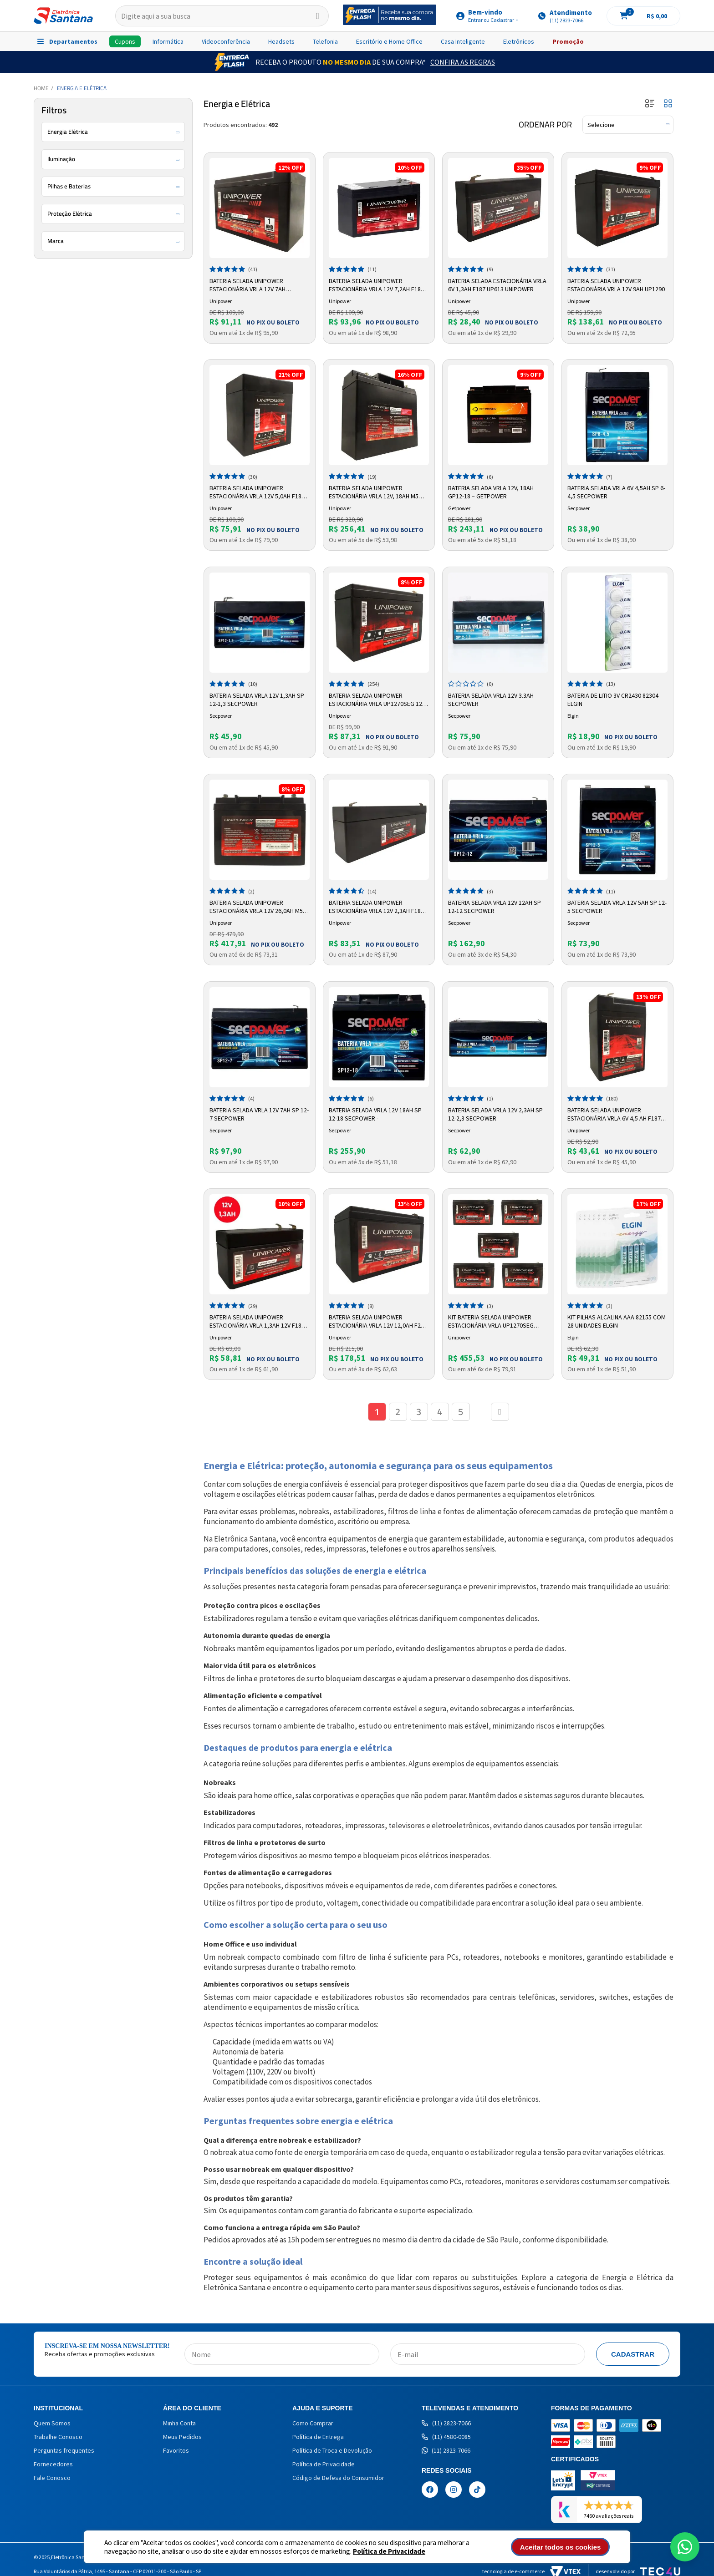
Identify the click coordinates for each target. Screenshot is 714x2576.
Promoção (568, 41)
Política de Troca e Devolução (332, 2450)
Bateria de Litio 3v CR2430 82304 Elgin (612, 699)
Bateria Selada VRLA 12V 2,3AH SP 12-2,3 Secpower (495, 1114)
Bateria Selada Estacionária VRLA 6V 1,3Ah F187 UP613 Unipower (497, 285)
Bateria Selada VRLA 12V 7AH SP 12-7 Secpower (259, 1114)
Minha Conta (179, 2423)
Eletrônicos (518, 41)
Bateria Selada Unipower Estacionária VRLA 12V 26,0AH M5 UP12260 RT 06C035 (256, 907)
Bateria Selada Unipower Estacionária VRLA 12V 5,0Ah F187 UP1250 (257, 492)
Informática (168, 41)
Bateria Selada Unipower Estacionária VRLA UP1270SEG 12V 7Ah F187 (377, 700)
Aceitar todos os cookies (560, 2547)
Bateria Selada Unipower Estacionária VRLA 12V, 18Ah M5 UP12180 (373, 492)
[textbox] (222, 15)
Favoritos (176, 2450)
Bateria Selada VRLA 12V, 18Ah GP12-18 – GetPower (491, 492)
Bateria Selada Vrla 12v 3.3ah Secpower (491, 699)
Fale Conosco (52, 2478)
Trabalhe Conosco (58, 2437)
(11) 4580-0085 (446, 2437)
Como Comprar (312, 2423)
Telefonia (325, 41)
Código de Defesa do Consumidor (338, 2478)
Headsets (281, 41)
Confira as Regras (462, 61)
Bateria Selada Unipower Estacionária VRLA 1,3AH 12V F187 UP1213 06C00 (257, 1321)
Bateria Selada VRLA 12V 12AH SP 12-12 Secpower (494, 906)
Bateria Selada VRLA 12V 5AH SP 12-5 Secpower (617, 906)
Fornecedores (53, 2464)
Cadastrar (632, 2354)
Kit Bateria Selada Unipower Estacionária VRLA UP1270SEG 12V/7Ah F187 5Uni (491, 1321)
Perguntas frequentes (64, 2450)
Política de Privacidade (389, 2551)
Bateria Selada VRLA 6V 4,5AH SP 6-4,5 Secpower (616, 492)
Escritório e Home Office (389, 41)
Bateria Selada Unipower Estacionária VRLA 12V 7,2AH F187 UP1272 (376, 285)
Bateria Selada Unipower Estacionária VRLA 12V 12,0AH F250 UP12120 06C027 (378, 1321)
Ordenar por (545, 125)
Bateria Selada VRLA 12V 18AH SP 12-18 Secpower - (375, 1114)
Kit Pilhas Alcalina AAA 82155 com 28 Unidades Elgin (616, 1321)
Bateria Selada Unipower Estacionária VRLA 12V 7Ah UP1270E (247, 285)
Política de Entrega (318, 2437)
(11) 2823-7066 (446, 2423)
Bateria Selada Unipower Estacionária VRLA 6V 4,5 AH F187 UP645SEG (614, 1114)
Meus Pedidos (182, 2437)
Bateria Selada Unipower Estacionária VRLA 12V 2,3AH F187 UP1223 (376, 907)
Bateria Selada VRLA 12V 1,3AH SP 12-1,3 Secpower (256, 699)
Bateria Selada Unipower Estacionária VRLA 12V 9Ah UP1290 (616, 285)
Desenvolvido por (638, 2571)
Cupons (125, 41)
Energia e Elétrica (82, 88)
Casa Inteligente (463, 41)
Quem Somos (52, 2423)
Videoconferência (226, 41)
